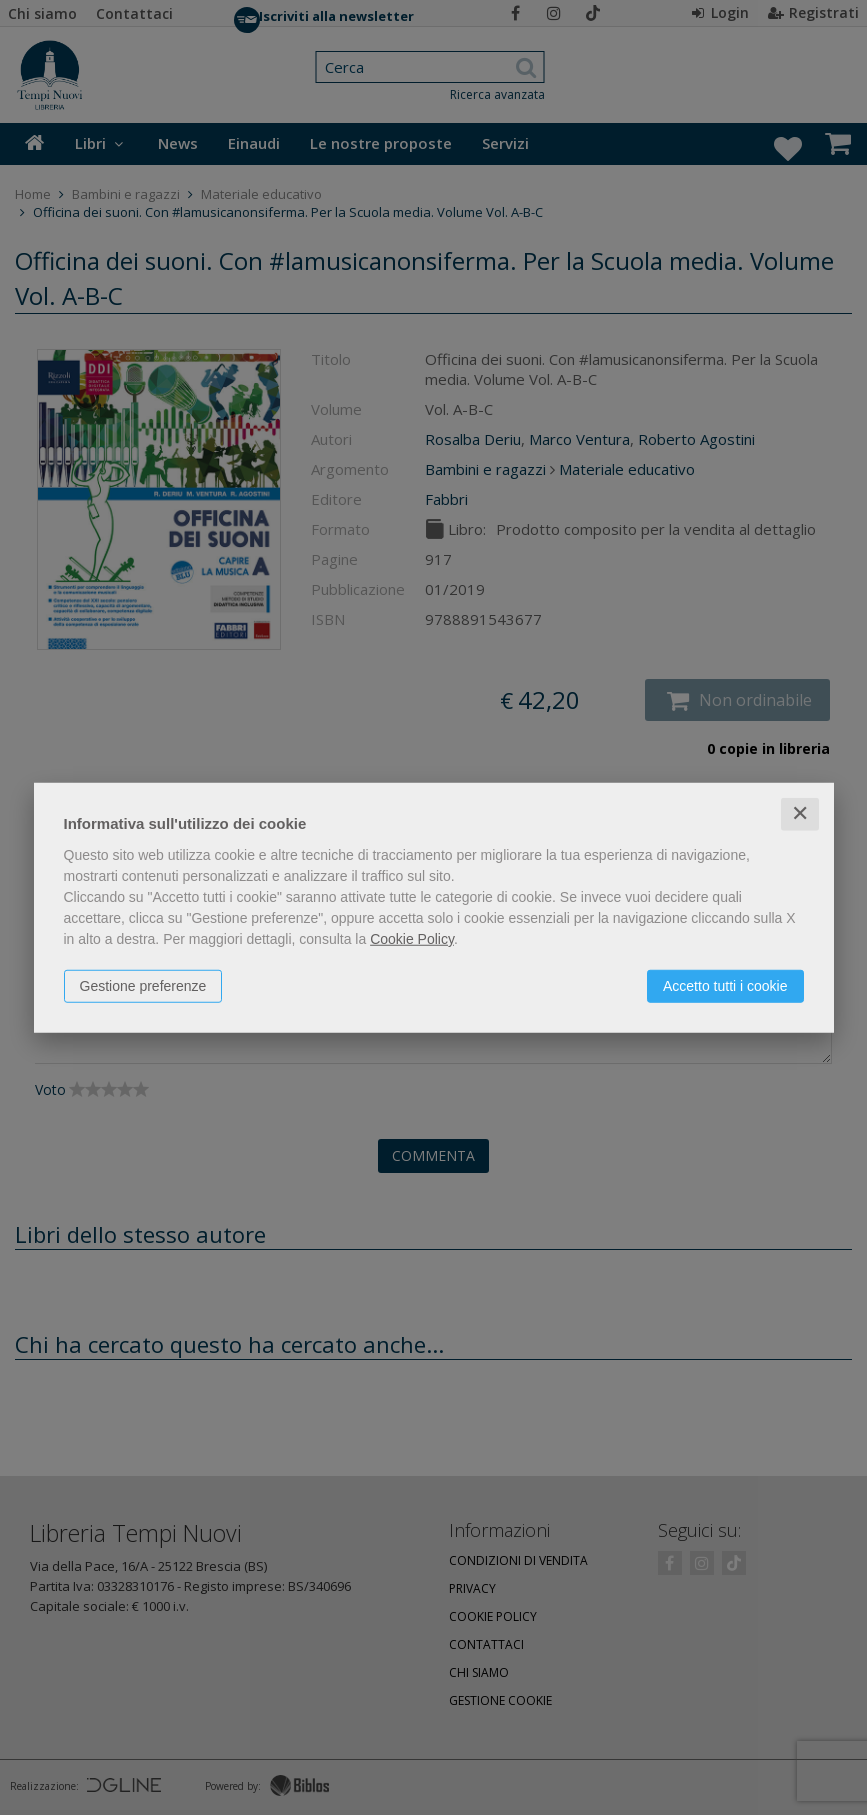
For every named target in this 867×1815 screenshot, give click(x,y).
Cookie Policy (412, 939)
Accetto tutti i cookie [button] (725, 986)
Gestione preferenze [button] (143, 986)
